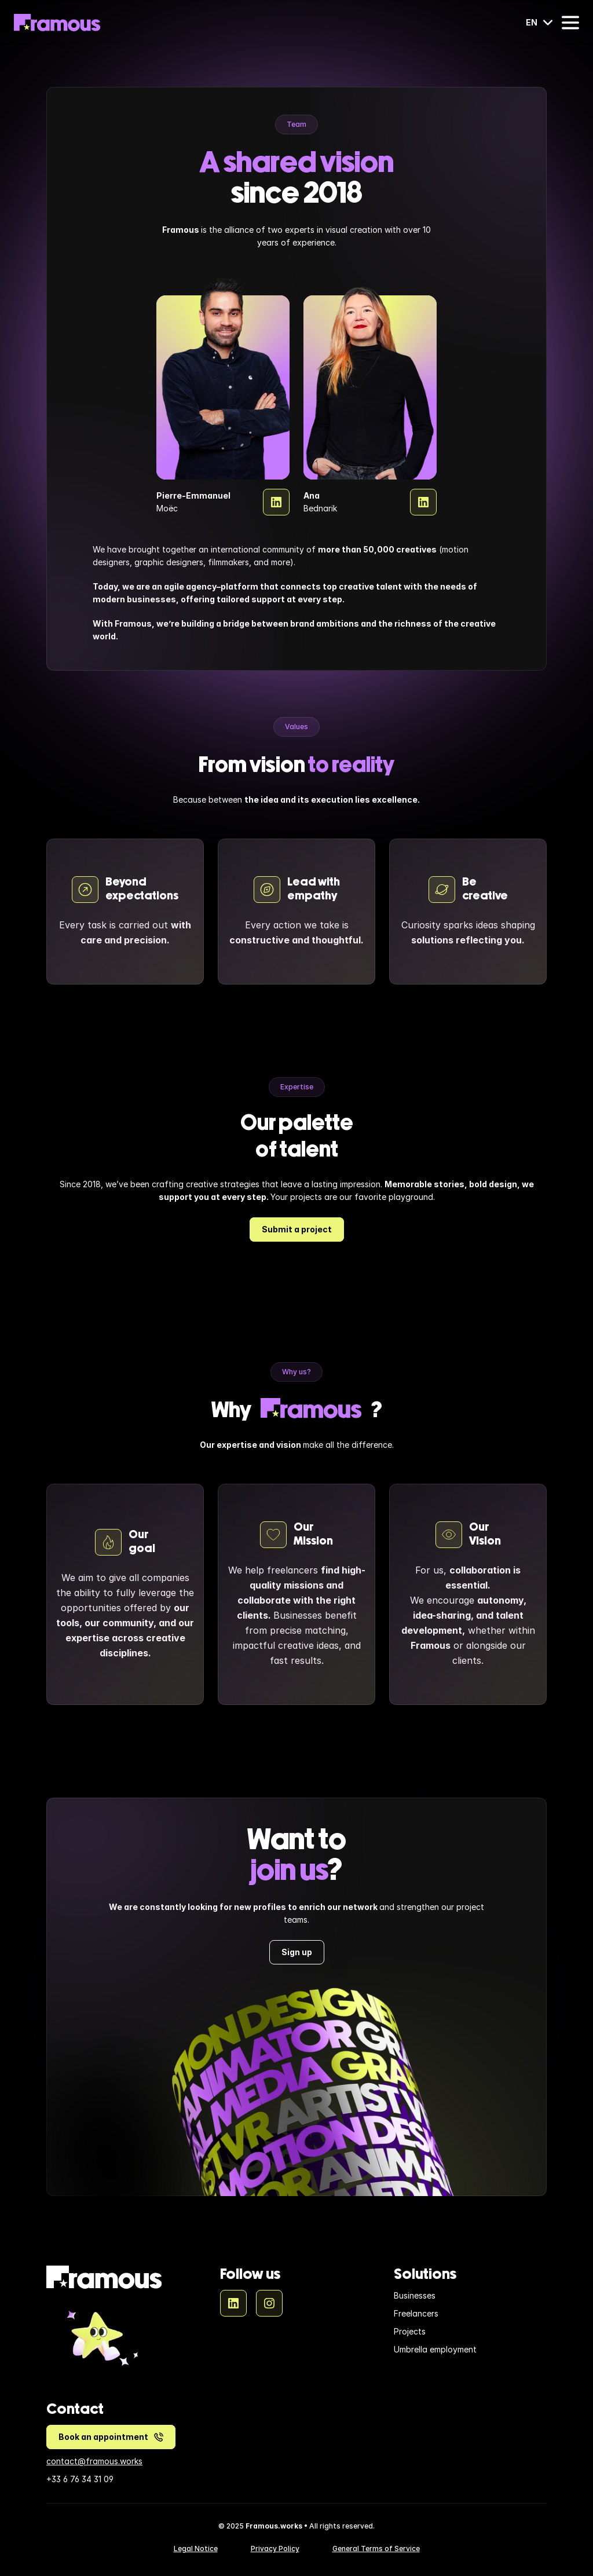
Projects (410, 2331)
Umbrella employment (435, 2349)
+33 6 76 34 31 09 (80, 2479)
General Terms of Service (376, 2548)
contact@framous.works (94, 2461)
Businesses (414, 2295)
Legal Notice (196, 2548)
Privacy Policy (275, 2548)
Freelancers (416, 2313)
